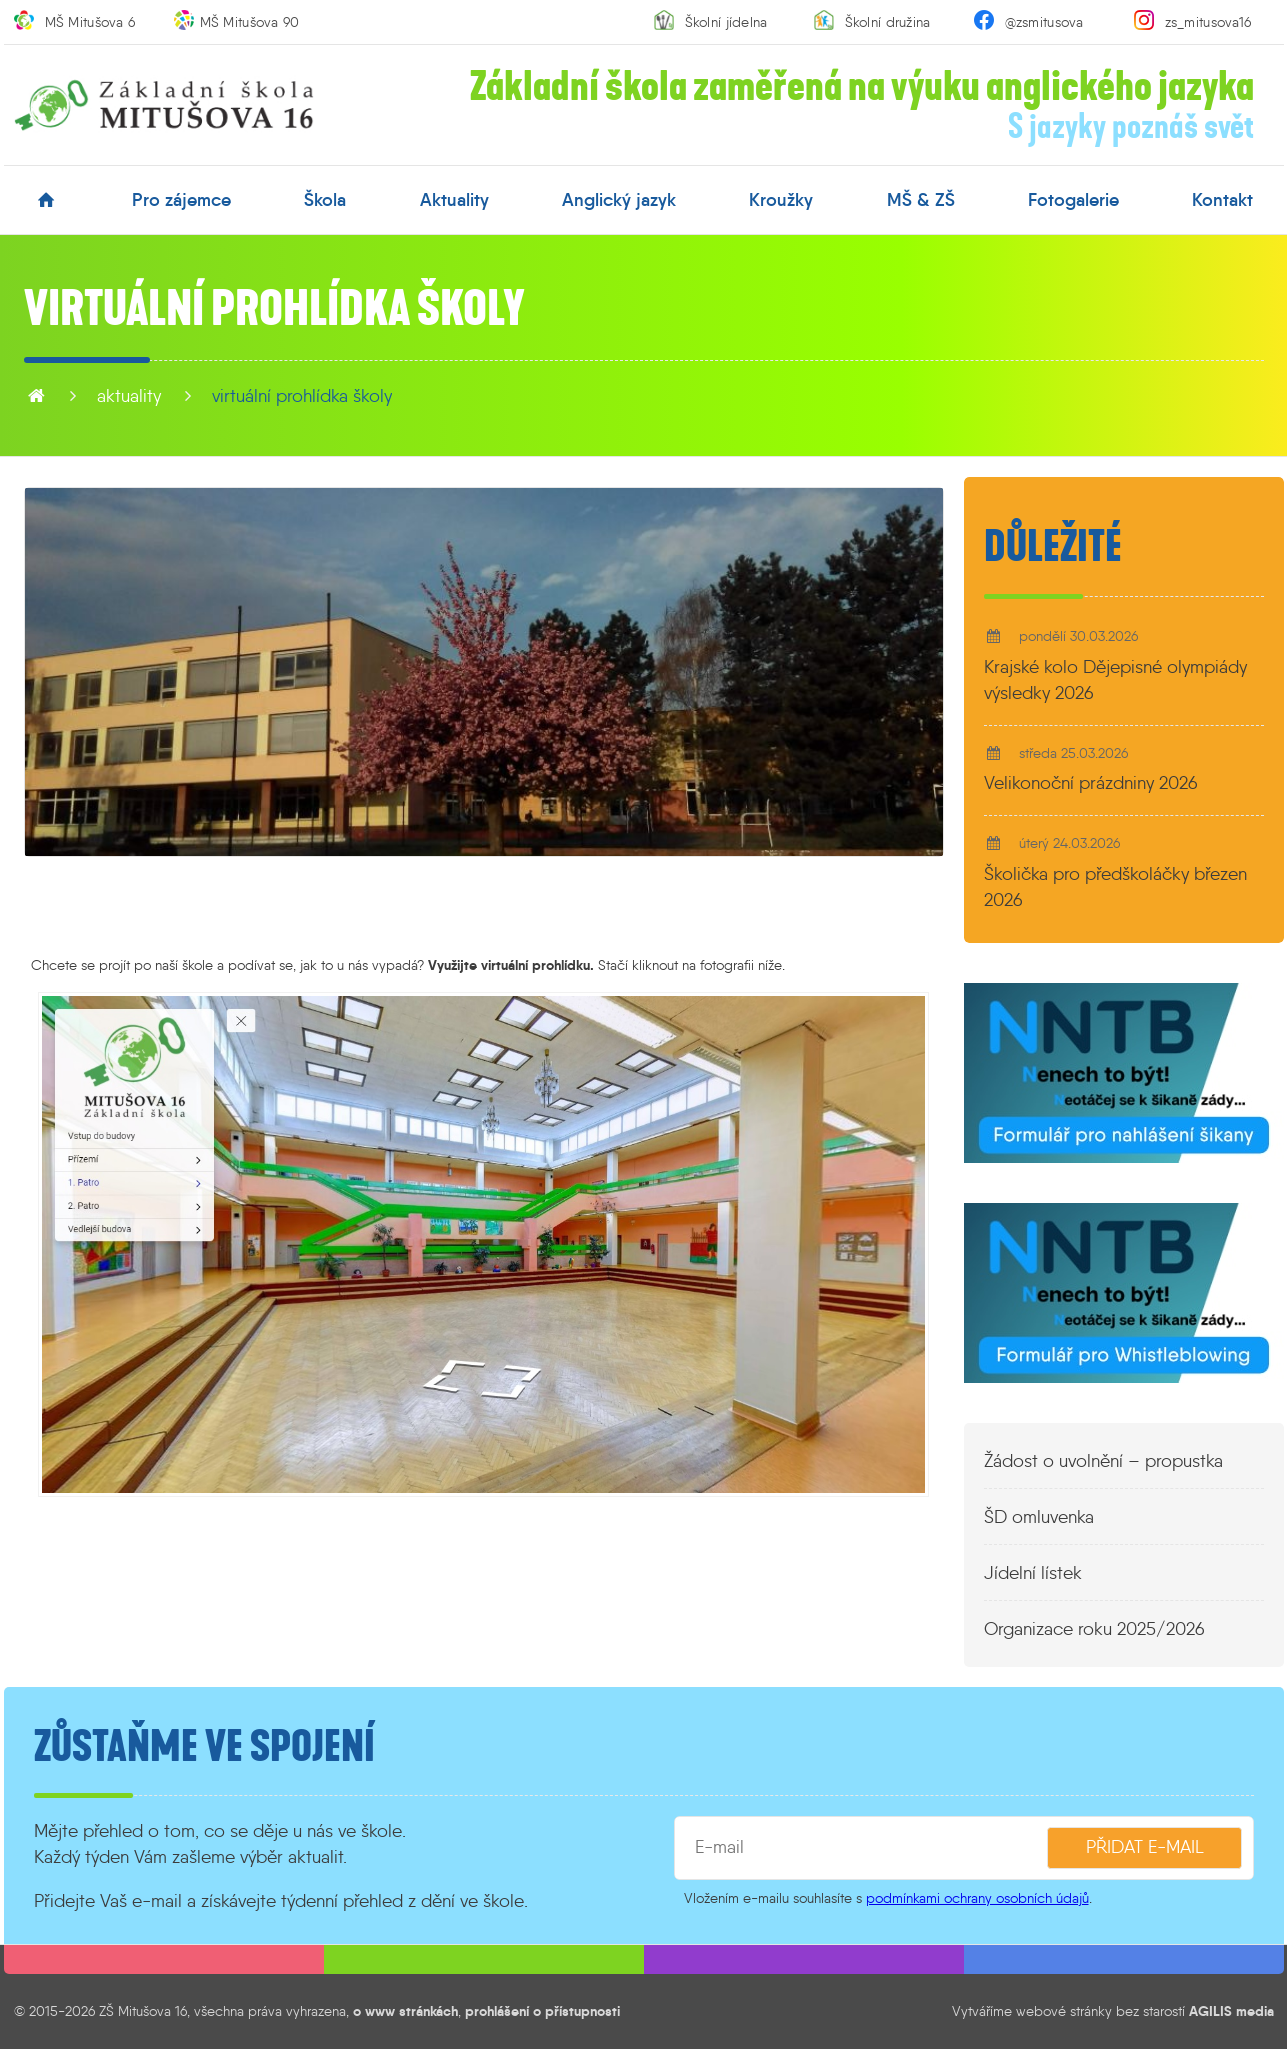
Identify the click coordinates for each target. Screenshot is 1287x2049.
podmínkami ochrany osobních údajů (977, 1898)
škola (325, 200)
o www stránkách (405, 2011)
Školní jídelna (726, 22)
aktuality (454, 200)
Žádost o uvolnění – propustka (1103, 1461)
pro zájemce (181, 200)
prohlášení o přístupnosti (542, 2011)
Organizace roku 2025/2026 (1094, 1629)
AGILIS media (1231, 2011)
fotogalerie (1073, 200)
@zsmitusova (1044, 22)
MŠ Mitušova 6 (90, 22)
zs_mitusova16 (1208, 22)
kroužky (781, 200)
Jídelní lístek (1033, 1573)
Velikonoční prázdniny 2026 (1091, 783)
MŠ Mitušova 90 (250, 22)
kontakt (1222, 200)
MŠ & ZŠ (921, 200)
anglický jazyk (619, 200)
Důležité (1053, 547)
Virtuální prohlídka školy (302, 396)
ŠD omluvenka (1039, 1517)
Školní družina (888, 22)
